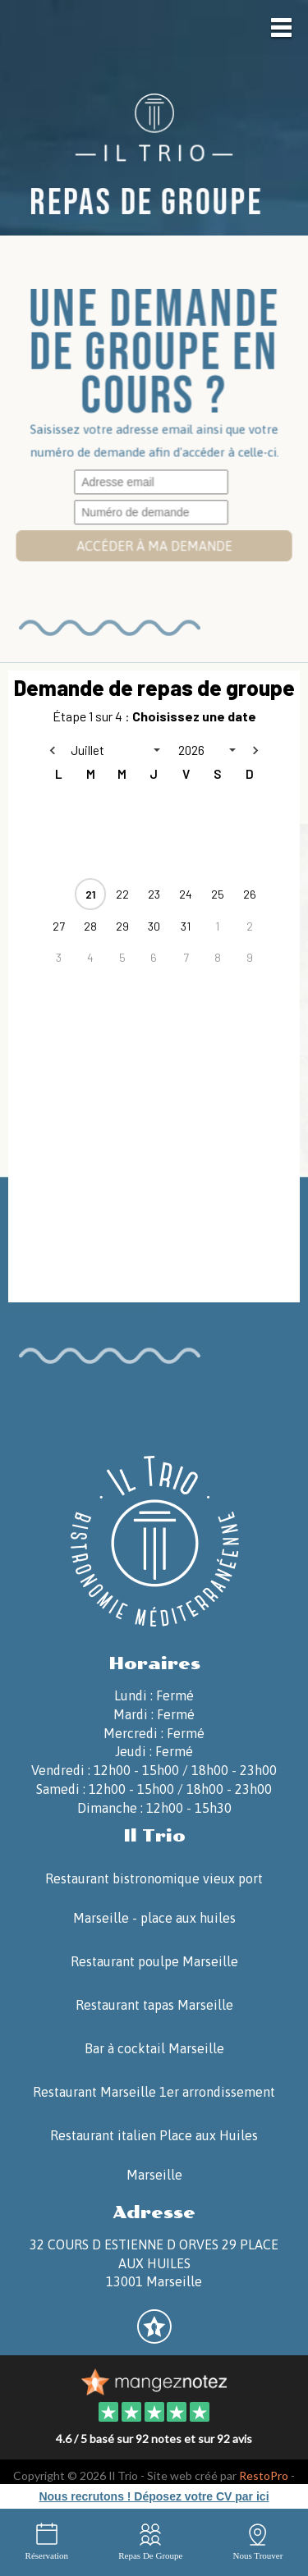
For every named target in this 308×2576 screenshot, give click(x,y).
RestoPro (263, 2475)
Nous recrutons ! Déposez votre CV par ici (154, 2496)
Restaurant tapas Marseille (154, 2004)
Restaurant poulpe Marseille (154, 1961)
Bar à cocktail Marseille (154, 2048)
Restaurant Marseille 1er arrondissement (154, 2091)
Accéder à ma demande (154, 545)
